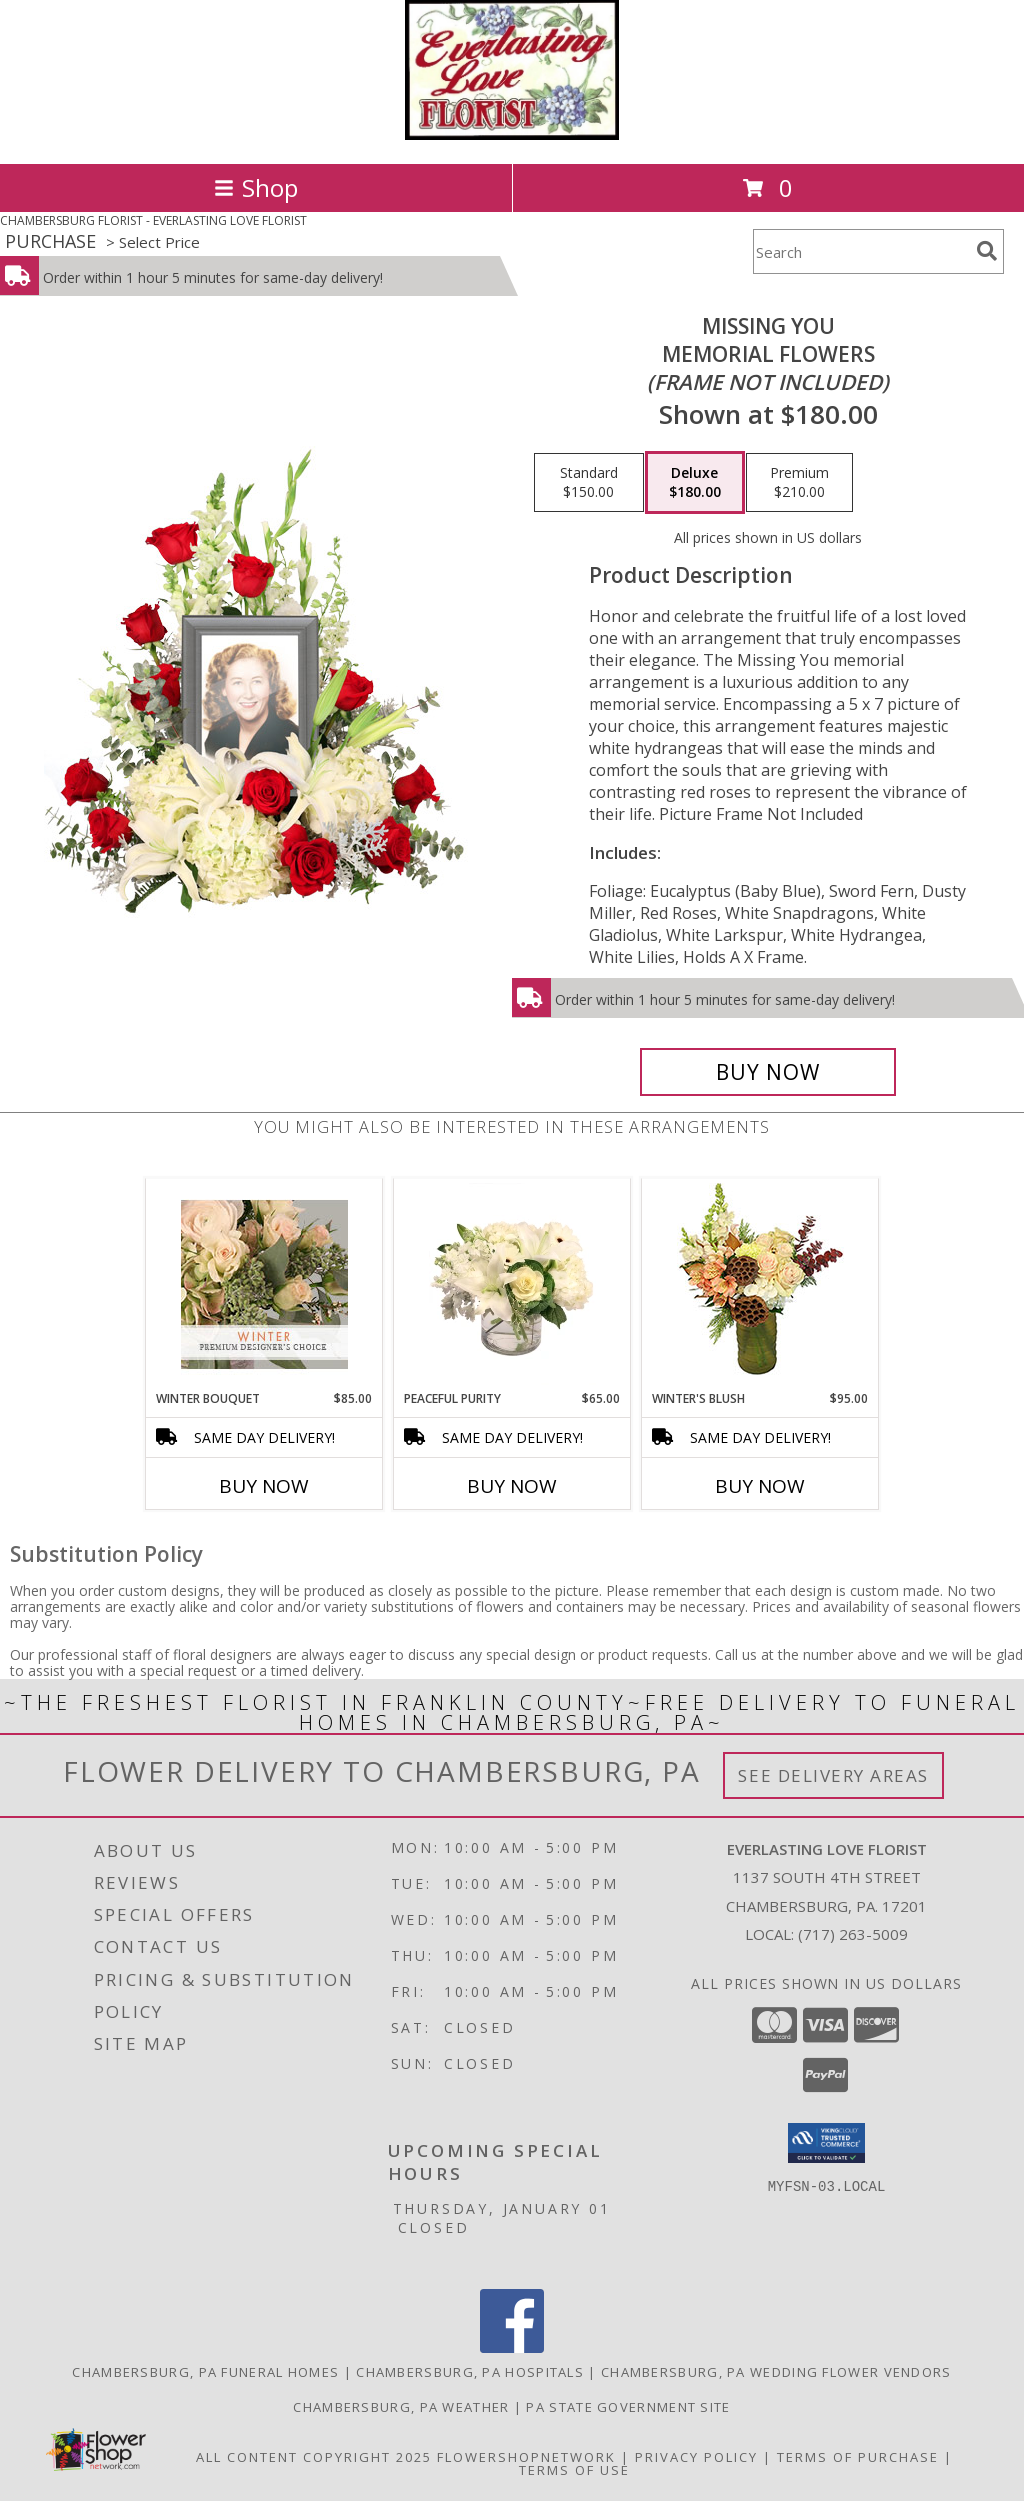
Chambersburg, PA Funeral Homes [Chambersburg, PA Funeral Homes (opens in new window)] (205, 2372)
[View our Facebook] (512, 2347)
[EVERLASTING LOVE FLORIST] (512, 134)
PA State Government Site (628, 2407)
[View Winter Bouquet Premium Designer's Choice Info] (264, 1284)
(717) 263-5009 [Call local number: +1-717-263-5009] (853, 1934)
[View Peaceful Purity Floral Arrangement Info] (512, 1284)
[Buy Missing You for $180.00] (768, 1072)
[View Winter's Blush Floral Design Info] (760, 1284)
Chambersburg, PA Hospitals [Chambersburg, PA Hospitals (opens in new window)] (470, 2372)
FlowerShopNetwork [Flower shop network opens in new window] (526, 2457)
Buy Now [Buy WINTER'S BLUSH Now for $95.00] (760, 1486)
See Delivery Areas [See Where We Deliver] (833, 1775)
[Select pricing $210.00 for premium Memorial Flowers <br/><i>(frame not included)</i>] (799, 483)
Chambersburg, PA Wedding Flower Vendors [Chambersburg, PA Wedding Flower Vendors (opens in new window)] (776, 2372)
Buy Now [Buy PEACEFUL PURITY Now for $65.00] (512, 1486)
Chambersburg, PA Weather (401, 2407)
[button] (826, 2143)
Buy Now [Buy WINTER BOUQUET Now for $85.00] (264, 1486)
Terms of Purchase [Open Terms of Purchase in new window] (858, 2457)
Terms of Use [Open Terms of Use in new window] (574, 2470)
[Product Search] (861, 251)
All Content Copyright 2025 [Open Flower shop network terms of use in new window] (314, 2457)
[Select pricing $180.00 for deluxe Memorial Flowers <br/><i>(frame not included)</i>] (695, 483)
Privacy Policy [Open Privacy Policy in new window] (696, 2457)
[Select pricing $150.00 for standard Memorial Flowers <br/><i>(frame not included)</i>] (589, 483)
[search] (987, 251)
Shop (256, 187)
